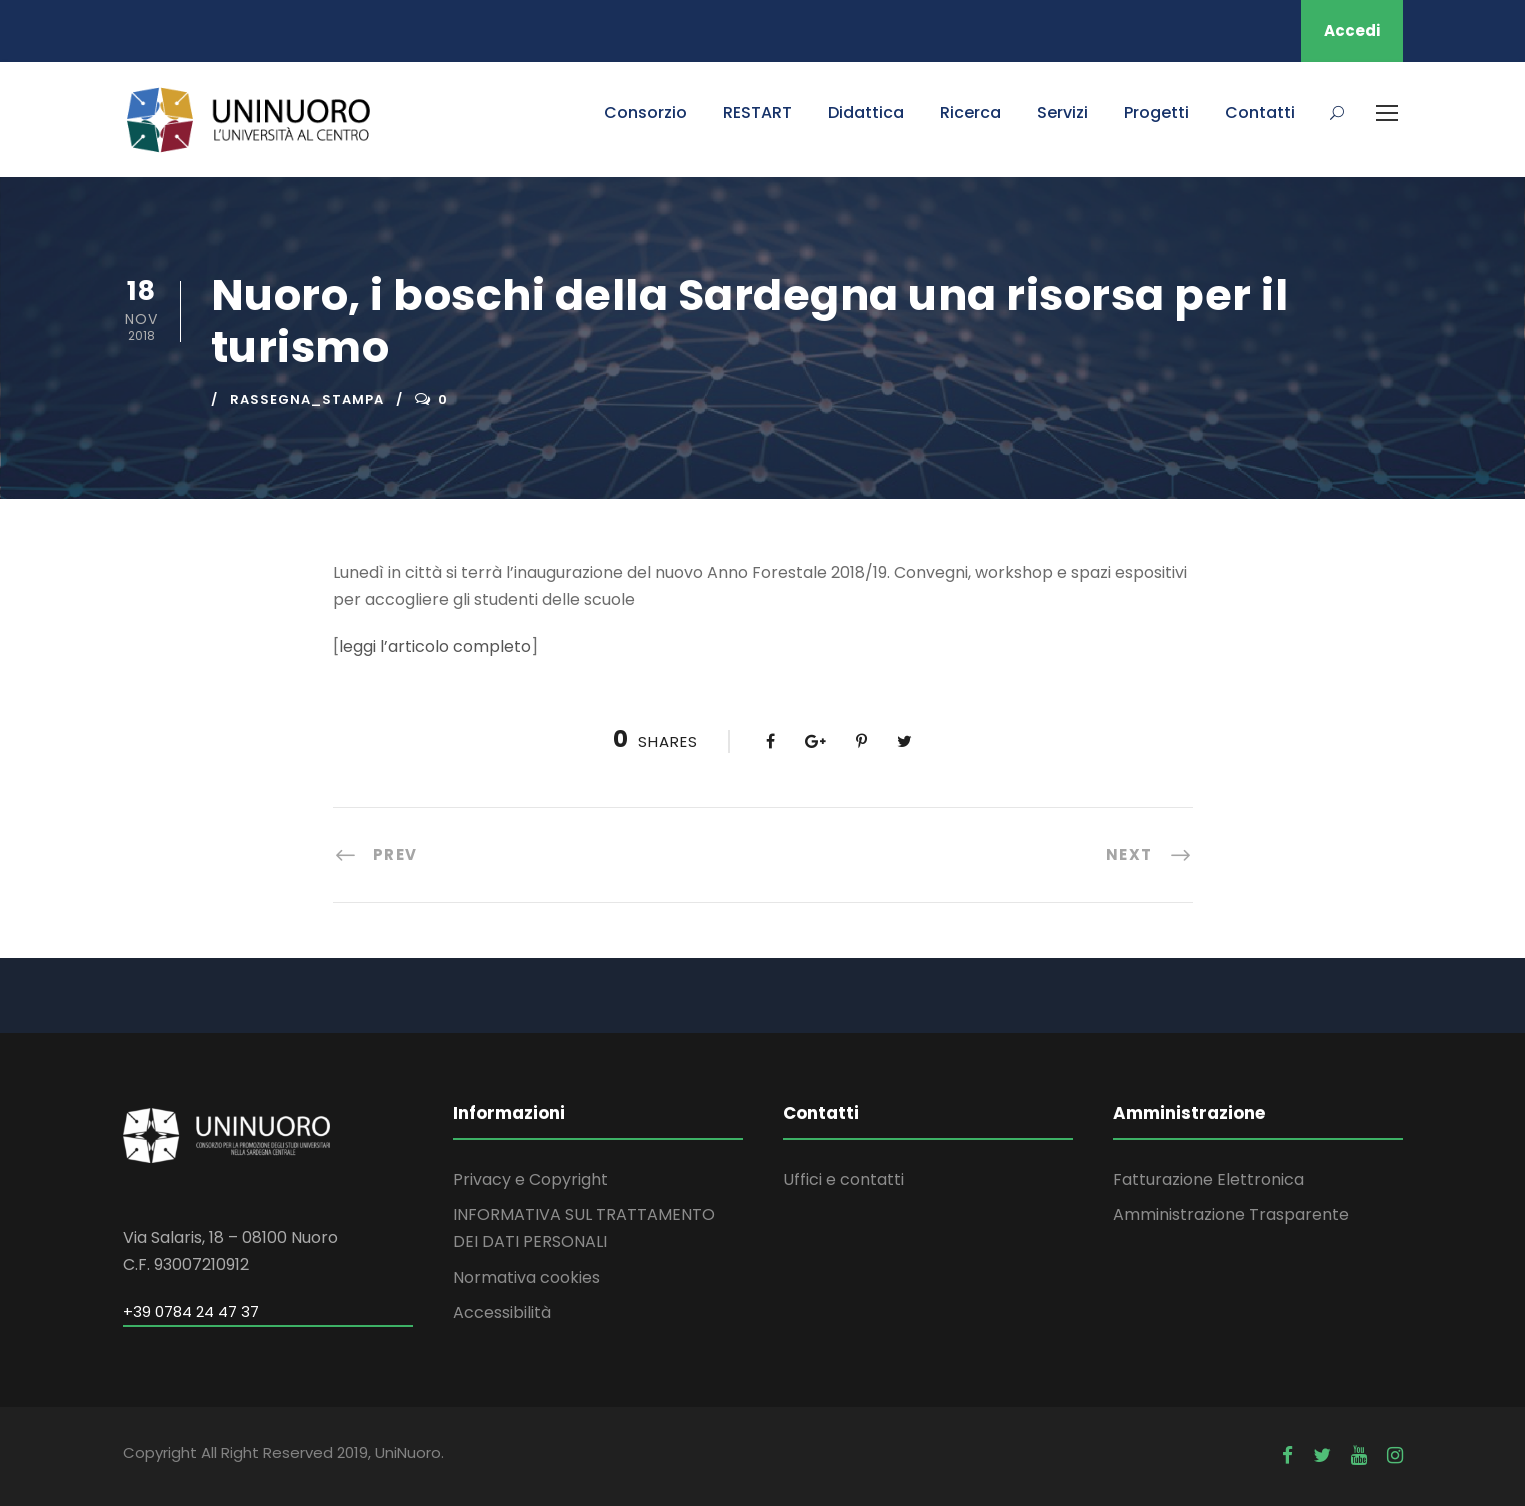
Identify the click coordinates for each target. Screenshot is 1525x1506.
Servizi (1062, 112)
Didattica (866, 112)
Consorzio (645, 112)
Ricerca (970, 112)
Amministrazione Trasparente (1231, 1214)
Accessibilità (502, 1312)
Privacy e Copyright (530, 1179)
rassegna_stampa (307, 399)
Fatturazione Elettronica (1208, 1179)
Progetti (1156, 112)
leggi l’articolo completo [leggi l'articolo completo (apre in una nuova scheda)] (435, 646)
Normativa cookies (526, 1277)
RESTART (757, 112)
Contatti (1260, 112)
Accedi (1352, 30)
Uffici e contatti (843, 1179)
